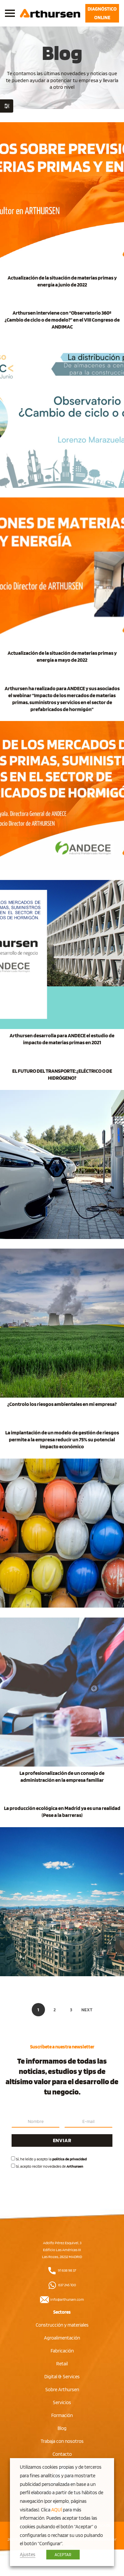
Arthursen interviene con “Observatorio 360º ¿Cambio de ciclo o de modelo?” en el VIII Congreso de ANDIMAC (62, 320)
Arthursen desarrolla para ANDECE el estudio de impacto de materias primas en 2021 (62, 1039)
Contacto (62, 2454)
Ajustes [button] (27, 2554)
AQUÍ (56, 2510)
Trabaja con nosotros (62, 2441)
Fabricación (62, 2351)
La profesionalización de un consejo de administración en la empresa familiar (62, 1776)
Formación (62, 2415)
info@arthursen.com (62, 2299)
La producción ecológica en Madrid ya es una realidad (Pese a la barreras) (62, 1811)
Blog (62, 2428)
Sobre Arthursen (62, 2390)
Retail (62, 2364)
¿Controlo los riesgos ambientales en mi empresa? (62, 1404)
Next (87, 2009)
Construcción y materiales (62, 2325)
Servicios (62, 2402)
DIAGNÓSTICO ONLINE (102, 13)
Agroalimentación (62, 2338)
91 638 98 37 (62, 2270)
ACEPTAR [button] (63, 2554)
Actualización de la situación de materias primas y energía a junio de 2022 (62, 281)
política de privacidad (69, 2158)
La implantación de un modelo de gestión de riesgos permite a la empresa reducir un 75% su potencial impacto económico (62, 1439)
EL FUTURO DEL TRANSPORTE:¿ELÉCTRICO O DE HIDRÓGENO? (62, 1074)
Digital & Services (62, 2377)
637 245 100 (62, 2284)
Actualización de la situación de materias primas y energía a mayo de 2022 (62, 656)
